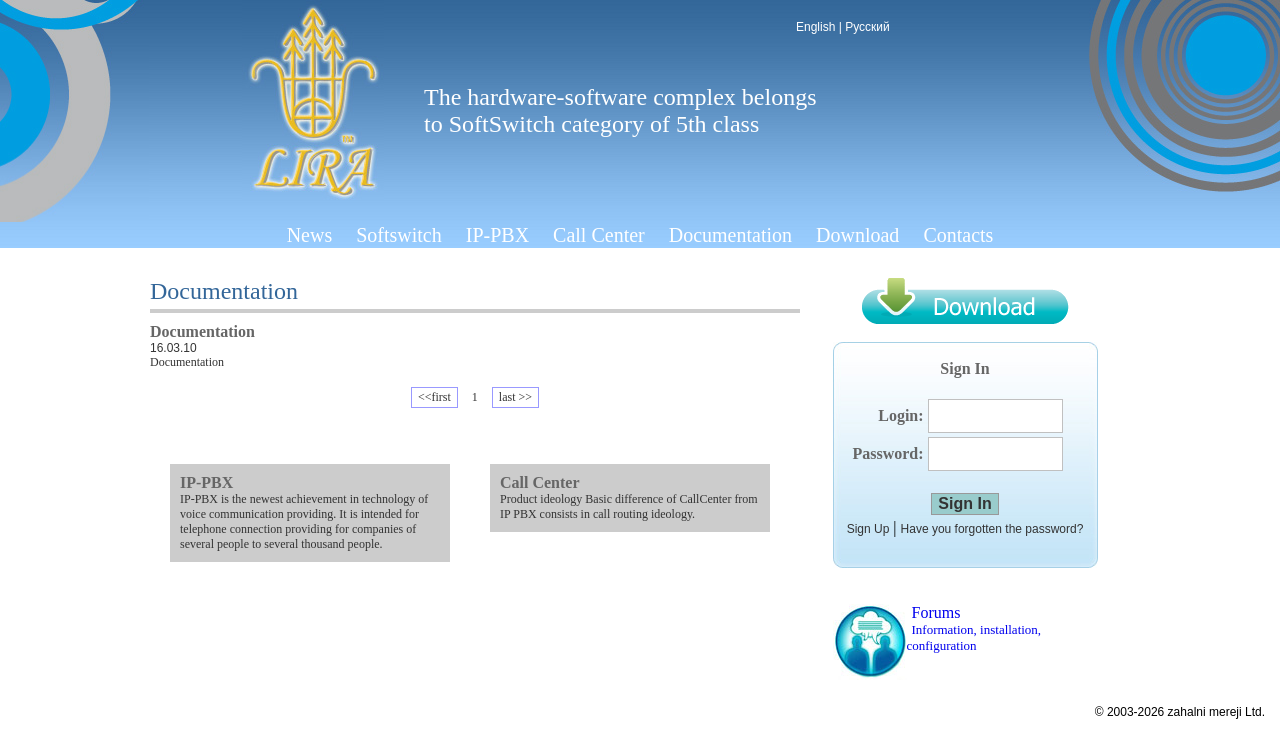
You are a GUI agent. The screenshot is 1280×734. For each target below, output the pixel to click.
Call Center (599, 235)
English (815, 27)
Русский (867, 27)
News (310, 235)
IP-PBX (497, 235)
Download (857, 235)
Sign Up (868, 529)
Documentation (730, 235)
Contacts (958, 235)
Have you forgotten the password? (992, 529)
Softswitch (399, 235)
